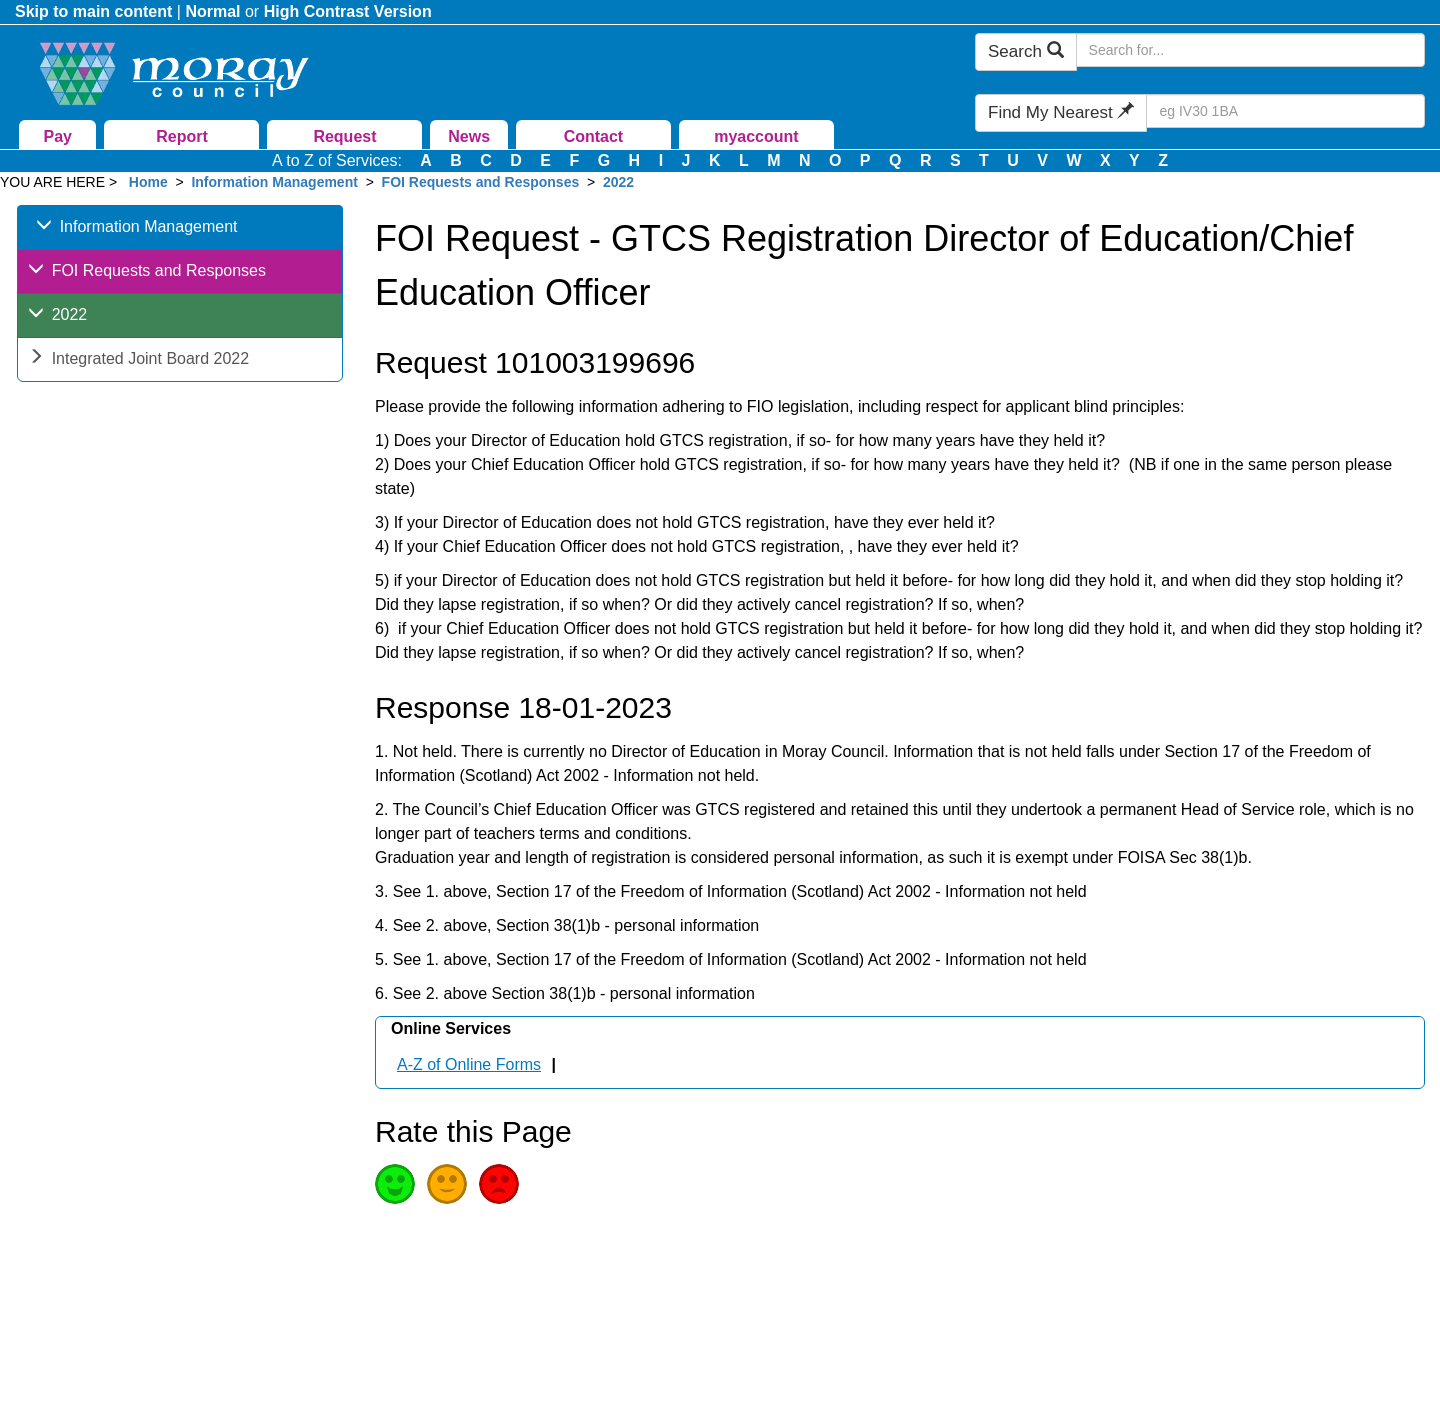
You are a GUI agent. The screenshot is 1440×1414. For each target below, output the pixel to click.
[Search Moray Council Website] (1250, 50)
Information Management (274, 182)
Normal (212, 11)
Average (447, 1184)
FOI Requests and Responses (481, 182)
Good (395, 1184)
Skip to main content (93, 11)
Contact (594, 136)
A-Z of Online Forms (469, 1064)
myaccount (756, 136)
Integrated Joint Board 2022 (138, 360)
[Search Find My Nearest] (1285, 111)
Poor (499, 1184)
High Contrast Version (348, 11)
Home (148, 182)
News (469, 136)
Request (344, 136)
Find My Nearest (1061, 112)
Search (1026, 51)
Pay (58, 136)
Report (182, 136)
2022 (618, 182)
